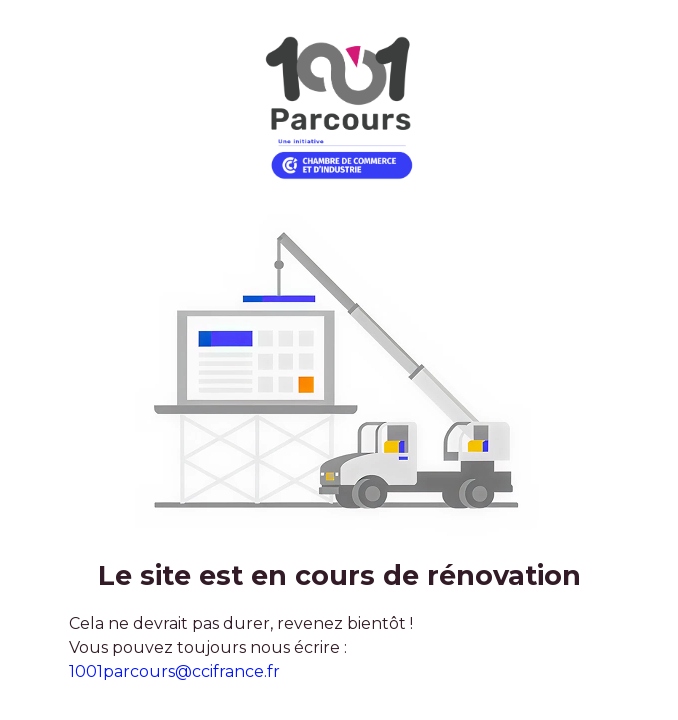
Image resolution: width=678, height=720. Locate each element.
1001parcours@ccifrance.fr (174, 671)
